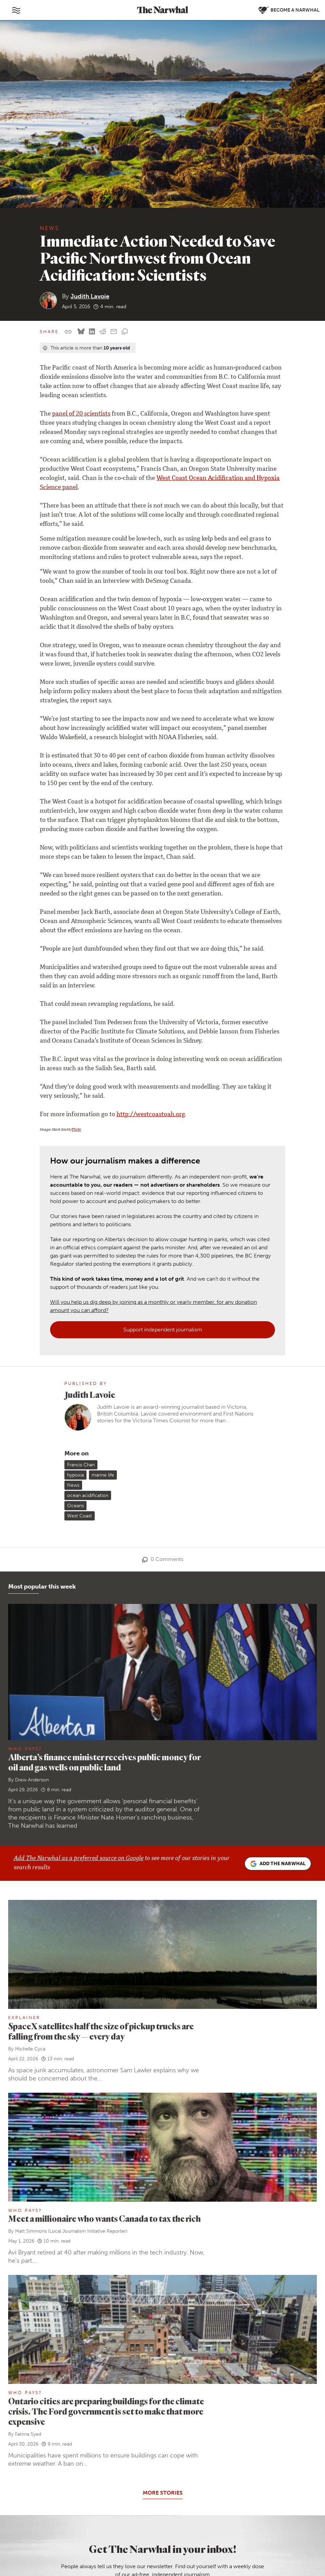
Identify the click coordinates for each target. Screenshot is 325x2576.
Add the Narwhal (278, 1643)
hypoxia (75, 1255)
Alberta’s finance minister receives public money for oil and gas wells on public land (104, 1541)
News (49, 228)
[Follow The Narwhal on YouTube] (84, 2504)
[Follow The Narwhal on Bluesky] (51, 2504)
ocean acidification (87, 1275)
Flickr (76, 1130)
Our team (55, 2405)
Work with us (60, 2414)
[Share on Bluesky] (81, 332)
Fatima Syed (28, 2214)
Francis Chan (81, 1244)
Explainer (24, 1797)
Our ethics (56, 2423)
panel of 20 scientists (81, 414)
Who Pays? (25, 1528)
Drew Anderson (32, 1559)
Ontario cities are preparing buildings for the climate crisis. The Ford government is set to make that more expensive (106, 2190)
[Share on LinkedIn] (92, 332)
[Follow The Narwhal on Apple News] (51, 2521)
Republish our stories (69, 2487)
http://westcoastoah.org (151, 1115)
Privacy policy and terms (217, 2549)
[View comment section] (124, 332)
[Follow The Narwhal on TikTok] (100, 2504)
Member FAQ (60, 2441)
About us (54, 2395)
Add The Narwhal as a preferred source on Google (78, 1638)
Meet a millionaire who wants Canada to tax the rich (104, 1998)
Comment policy (264, 2549)
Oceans (75, 1285)
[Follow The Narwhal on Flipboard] (68, 2504)
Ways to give (59, 2432)
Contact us (57, 2469)
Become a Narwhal (156, 2429)
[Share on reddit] (102, 332)
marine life (103, 1255)
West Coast (79, 1295)
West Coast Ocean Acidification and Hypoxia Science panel (160, 483)
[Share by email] (113, 332)
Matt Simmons (31, 2011)
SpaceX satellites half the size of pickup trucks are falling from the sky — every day (101, 1810)
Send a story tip (62, 2478)
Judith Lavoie (90, 296)
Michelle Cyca (30, 1828)
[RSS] (68, 2521)
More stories (163, 2272)
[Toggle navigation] (16, 10)
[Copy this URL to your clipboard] (68, 331)
